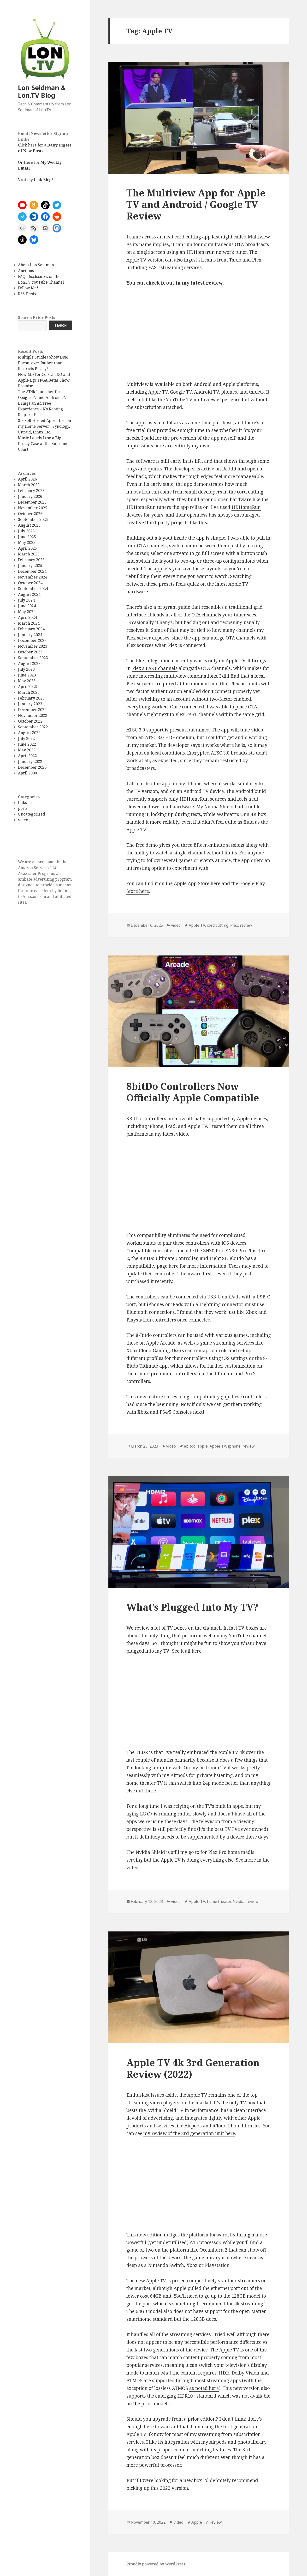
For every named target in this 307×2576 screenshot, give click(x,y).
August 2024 (29, 594)
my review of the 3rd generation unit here (189, 2133)
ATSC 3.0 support (145, 730)
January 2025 (30, 565)
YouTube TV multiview (191, 399)
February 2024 (31, 629)
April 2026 (27, 479)
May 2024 (26, 611)
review (246, 925)
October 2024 (30, 582)
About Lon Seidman (36, 265)
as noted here (204, 2388)
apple (202, 1446)
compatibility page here (152, 1266)
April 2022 (27, 755)
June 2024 (27, 606)
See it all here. (187, 1651)
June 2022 (27, 744)
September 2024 (33, 588)
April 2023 (27, 686)
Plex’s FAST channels (154, 668)
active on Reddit (218, 469)
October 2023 (30, 652)
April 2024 (27, 617)
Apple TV (197, 925)
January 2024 (30, 634)
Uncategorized (31, 814)
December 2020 (32, 767)
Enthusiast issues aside (151, 2095)
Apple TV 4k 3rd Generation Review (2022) (193, 2068)
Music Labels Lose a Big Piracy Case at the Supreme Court (43, 443)
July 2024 (26, 600)
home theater (219, 1901)
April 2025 (27, 548)
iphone (234, 1446)
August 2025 (29, 525)
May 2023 (26, 680)
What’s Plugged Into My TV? (192, 1607)
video (23, 819)
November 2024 (32, 577)
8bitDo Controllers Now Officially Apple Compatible (192, 1092)
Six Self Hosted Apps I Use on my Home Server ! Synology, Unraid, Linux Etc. (44, 426)
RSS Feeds (27, 293)
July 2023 (26, 669)
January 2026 (30, 496)
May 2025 (26, 542)
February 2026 (31, 490)
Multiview (259, 237)
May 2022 (26, 750)
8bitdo (189, 1446)
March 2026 (29, 484)
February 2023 (31, 698)
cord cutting (217, 925)
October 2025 (30, 513)
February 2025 (31, 559)
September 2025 (33, 519)
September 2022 (33, 727)
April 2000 (27, 773)
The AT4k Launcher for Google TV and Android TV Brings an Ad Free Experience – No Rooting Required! (42, 403)
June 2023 (27, 675)
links (22, 802)
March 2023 (29, 692)
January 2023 (30, 703)
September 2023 (33, 657)
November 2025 (32, 508)
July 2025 (26, 531)
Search (60, 325)
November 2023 (32, 646)
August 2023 (29, 663)
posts (22, 808)
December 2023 (32, 640)
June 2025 (27, 536)
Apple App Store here (197, 883)
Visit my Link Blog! (35, 179)
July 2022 (26, 738)
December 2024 (32, 571)
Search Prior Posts (36, 317)
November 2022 (32, 715)
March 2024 (29, 623)
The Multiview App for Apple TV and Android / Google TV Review (196, 204)
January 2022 (30, 761)
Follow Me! (28, 288)
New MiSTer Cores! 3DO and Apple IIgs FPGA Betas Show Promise (44, 380)
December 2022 (32, 709)
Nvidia (238, 1901)
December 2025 (32, 502)
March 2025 (29, 554)
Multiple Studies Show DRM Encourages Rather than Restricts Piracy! (43, 362)
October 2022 (30, 721)
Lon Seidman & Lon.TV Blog (42, 91)
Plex (234, 925)
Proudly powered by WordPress (155, 2564)
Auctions (26, 270)
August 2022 (29, 732)
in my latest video (168, 1134)
